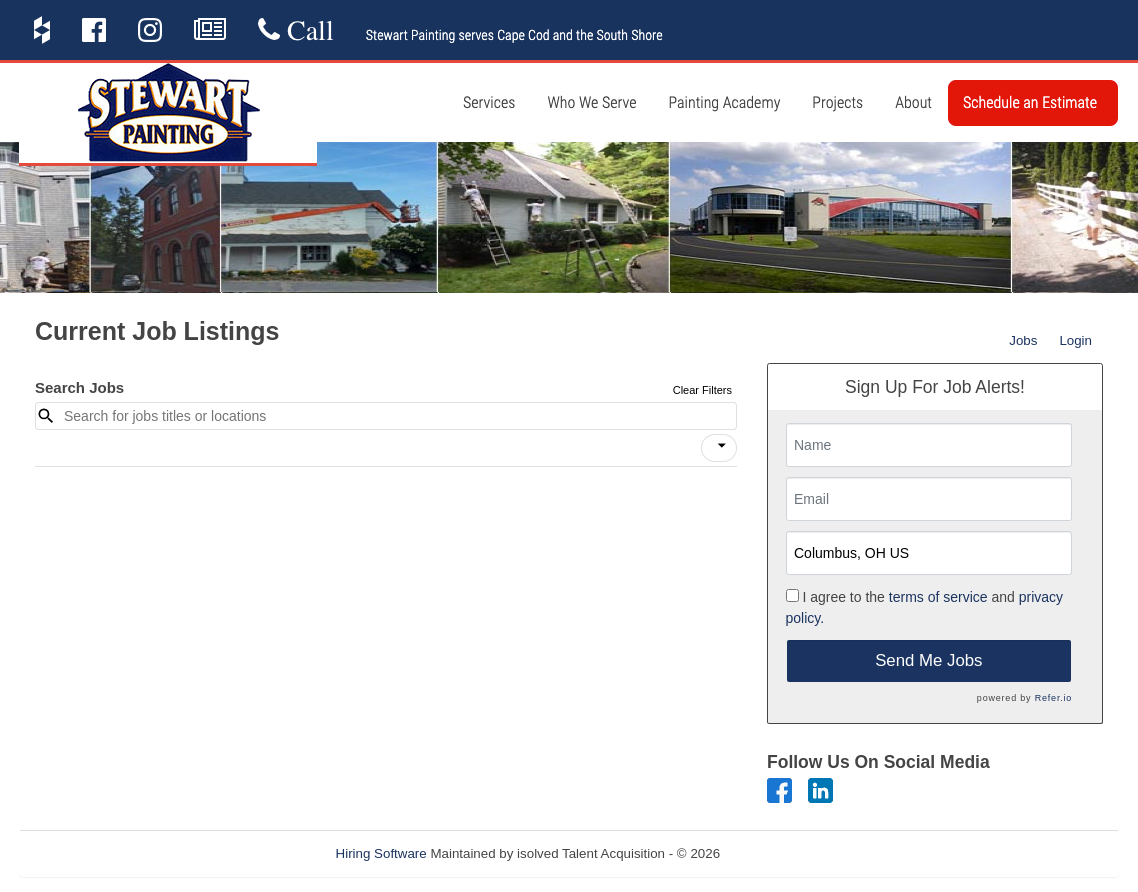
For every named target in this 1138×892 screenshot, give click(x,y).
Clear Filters (702, 390)
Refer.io (1053, 698)
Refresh (779, 853)
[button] (719, 448)
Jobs (1023, 340)
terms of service (938, 597)
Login (1075, 340)
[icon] (722, 446)
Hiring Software (381, 853)
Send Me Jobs (928, 660)
